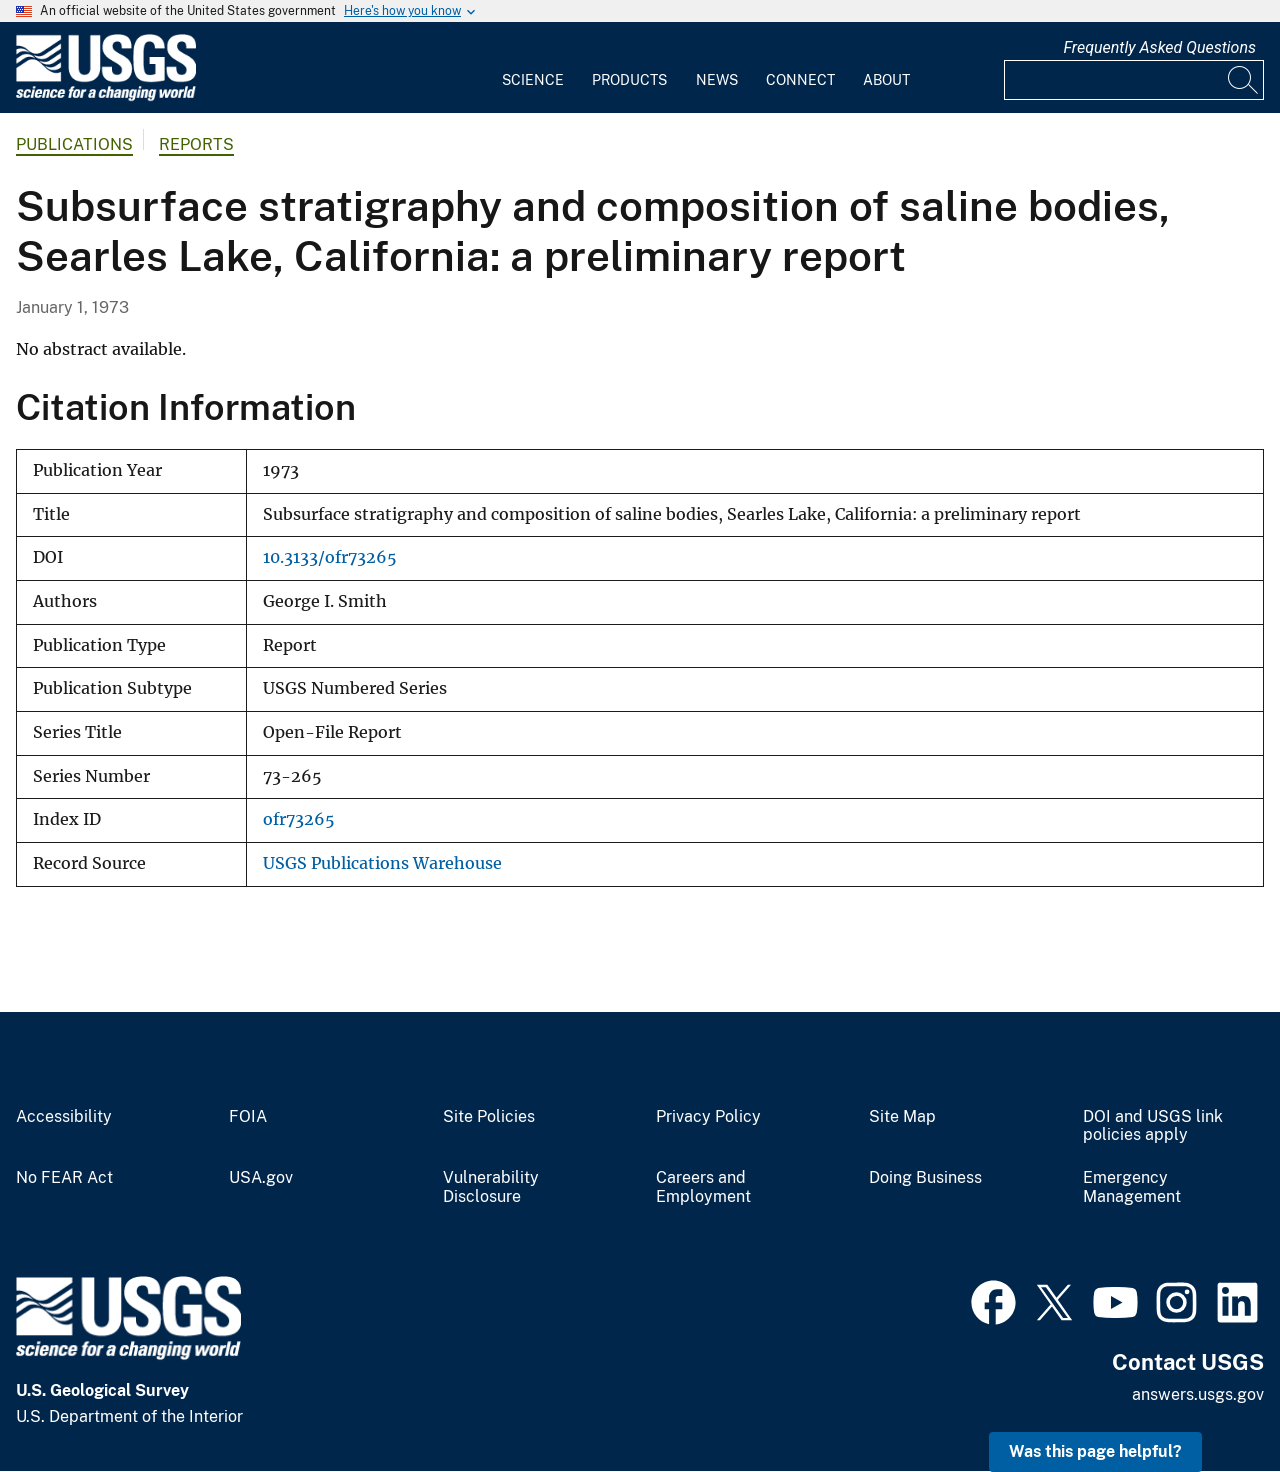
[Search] (1244, 80)
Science (533, 80)
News (717, 80)
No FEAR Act (64, 1178)
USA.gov (261, 1178)
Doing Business (925, 1178)
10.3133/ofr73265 (330, 557)
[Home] (106, 96)
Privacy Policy (708, 1117)
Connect (800, 80)
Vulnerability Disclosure (491, 1187)
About (886, 80)
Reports (196, 144)
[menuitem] (533, 68)
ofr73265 (299, 819)
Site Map (902, 1117)
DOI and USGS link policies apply (1153, 1126)
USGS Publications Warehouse (382, 863)
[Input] (1134, 80)
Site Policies (489, 1117)
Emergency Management (1132, 1187)
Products (629, 80)
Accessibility (64, 1117)
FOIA (248, 1117)
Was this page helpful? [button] (1095, 1451)
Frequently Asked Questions (1159, 47)
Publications (74, 144)
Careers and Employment (703, 1187)
